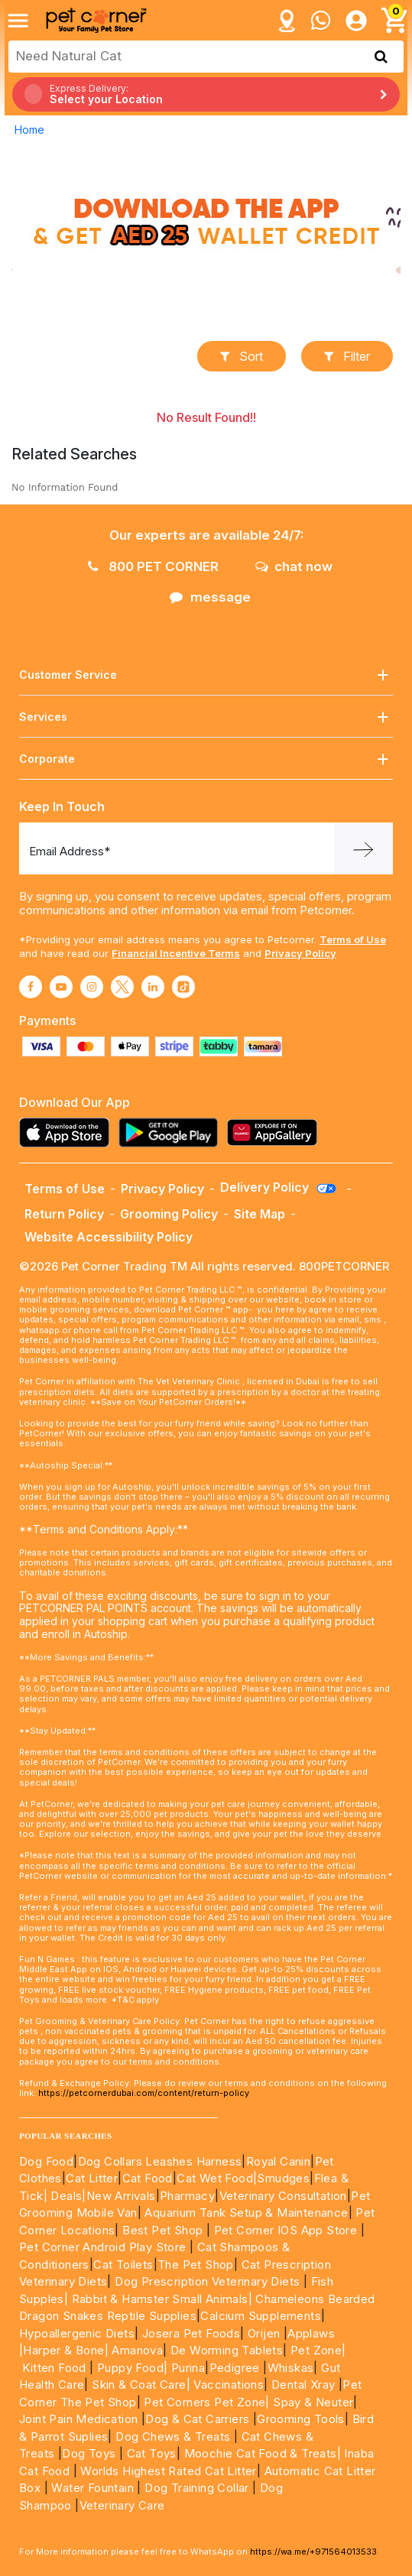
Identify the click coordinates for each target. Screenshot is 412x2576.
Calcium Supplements (260, 2315)
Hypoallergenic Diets (77, 2333)
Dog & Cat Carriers (197, 2419)
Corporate (206, 759)
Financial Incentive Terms (176, 953)
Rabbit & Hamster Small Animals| (164, 2299)
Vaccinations (227, 2384)
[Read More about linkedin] (152, 986)
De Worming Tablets (226, 2350)
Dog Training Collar (195, 2487)
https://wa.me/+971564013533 (313, 2551)
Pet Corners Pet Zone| (206, 2402)
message (210, 597)
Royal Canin (278, 2161)
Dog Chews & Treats (172, 2436)
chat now (294, 566)
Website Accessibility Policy (108, 1236)
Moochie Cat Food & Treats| (262, 2453)
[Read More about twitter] (122, 986)
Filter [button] (347, 356)
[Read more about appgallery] (276, 1132)
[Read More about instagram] (91, 986)
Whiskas (291, 2367)
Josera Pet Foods (189, 2333)
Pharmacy (187, 2195)
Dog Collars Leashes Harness (160, 2161)
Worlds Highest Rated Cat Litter (167, 2471)
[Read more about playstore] (172, 1132)
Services (206, 717)
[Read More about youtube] (61, 986)
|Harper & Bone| (64, 2350)
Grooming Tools (301, 2419)
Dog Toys (88, 2453)
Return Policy (64, 1213)
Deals (66, 2195)
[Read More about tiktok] (183, 986)
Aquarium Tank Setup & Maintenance (246, 2212)
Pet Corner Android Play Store (103, 2247)
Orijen (266, 2333)
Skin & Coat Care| (141, 2384)
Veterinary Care (123, 2505)
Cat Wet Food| (217, 2178)
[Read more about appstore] (68, 1132)
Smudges (283, 2178)
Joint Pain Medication (78, 2419)
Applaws (311, 2333)
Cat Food (147, 2178)
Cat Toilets (123, 2264)
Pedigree (234, 2367)
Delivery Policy (279, 1187)
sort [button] (241, 356)
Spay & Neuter (313, 2402)
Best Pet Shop (164, 2230)
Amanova (137, 2350)
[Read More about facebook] (30, 986)
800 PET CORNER (153, 566)
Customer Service (206, 675)
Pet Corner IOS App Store (286, 2230)
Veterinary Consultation (283, 2195)
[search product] (381, 56)
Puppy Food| (131, 2367)
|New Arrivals (118, 2195)
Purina (188, 2367)
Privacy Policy (300, 953)
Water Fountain (94, 2487)
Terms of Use (353, 939)
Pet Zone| (318, 2350)
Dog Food (46, 2161)
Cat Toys (152, 2453)
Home (29, 129)
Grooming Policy (169, 1213)
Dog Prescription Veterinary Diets (209, 2281)
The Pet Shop (195, 2264)
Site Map (259, 1213)
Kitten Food (54, 2367)
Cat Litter (92, 2178)
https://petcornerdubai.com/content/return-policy (143, 2093)
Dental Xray (305, 2384)
